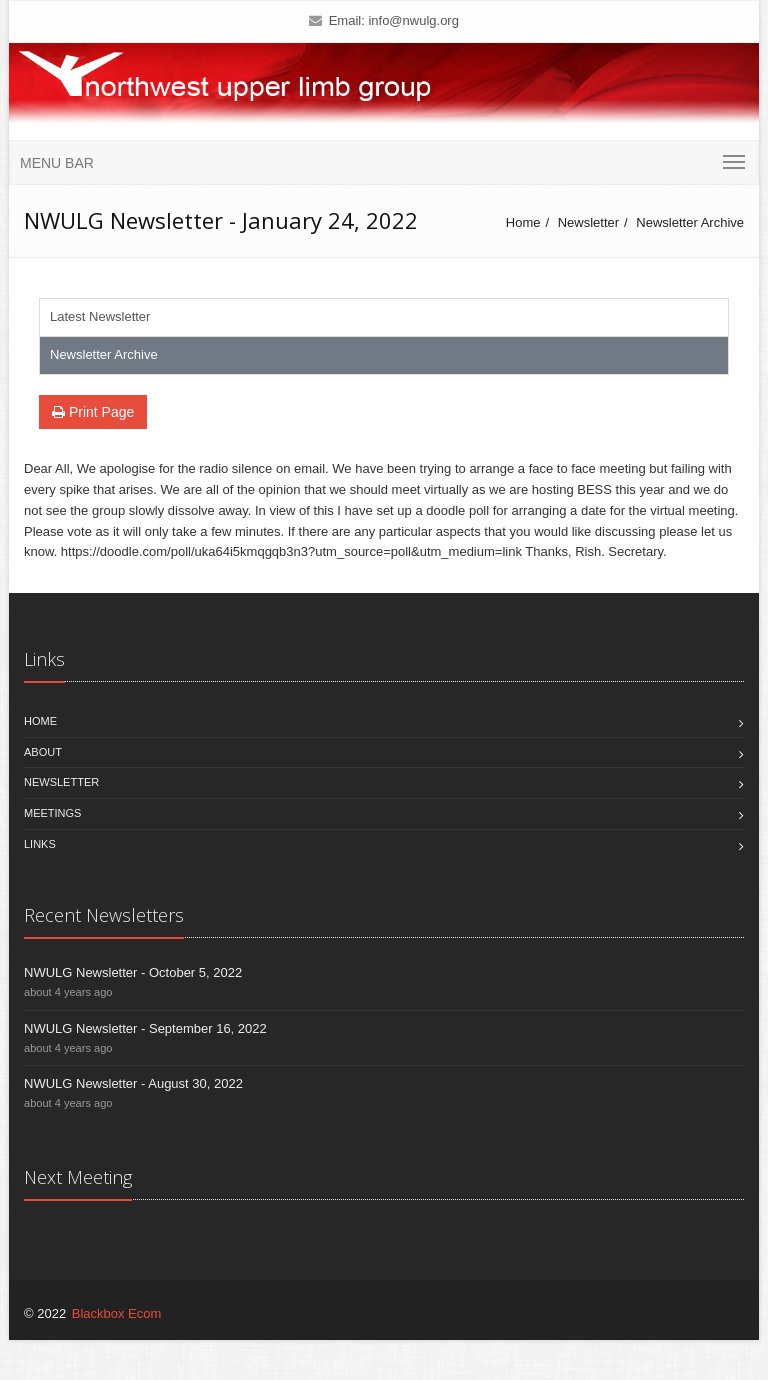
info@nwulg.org (413, 20)
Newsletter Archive (690, 222)
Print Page (93, 412)
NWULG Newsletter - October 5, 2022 (133, 972)
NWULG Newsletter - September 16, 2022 (145, 1028)
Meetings (52, 813)
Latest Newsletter (100, 316)
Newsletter (588, 222)
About (43, 752)
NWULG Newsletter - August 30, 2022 (133, 1083)
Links (40, 844)
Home (523, 222)
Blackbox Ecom (117, 1313)
